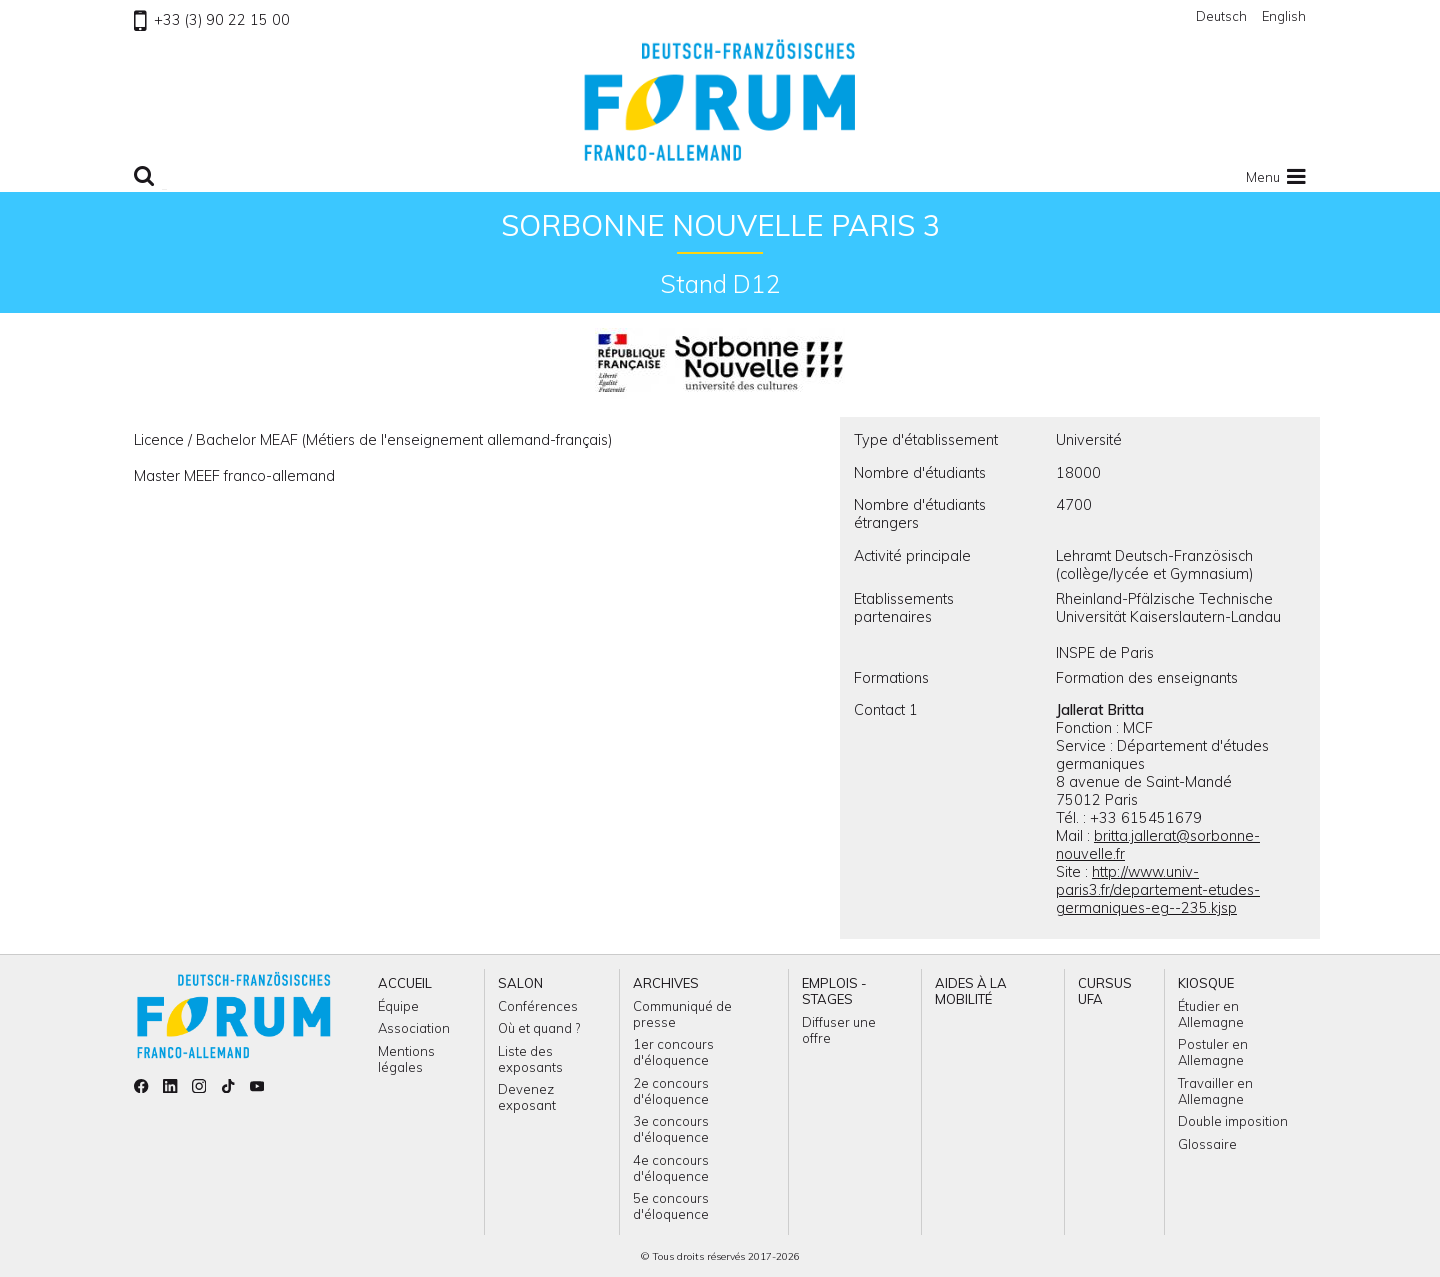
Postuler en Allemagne (1213, 1052)
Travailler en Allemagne (1215, 1091)
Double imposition (1233, 1121)
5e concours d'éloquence (671, 1206)
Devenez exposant (527, 1097)
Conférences (538, 1006)
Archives (666, 983)
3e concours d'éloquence (671, 1129)
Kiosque (1206, 983)
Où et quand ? (539, 1028)
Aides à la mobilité (971, 991)
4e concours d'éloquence (671, 1168)
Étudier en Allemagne (1211, 1014)
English (1284, 16)
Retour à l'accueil (720, 100)
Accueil (405, 983)
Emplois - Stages (834, 991)
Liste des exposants (530, 1059)
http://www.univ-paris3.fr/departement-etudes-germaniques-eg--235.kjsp (1158, 890)
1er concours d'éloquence (673, 1052)
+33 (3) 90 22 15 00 (211, 20)
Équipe (398, 1006)
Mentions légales (406, 1059)
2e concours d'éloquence (671, 1091)
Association (414, 1028)
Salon (520, 983)
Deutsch (1221, 16)
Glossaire (1207, 1144)
